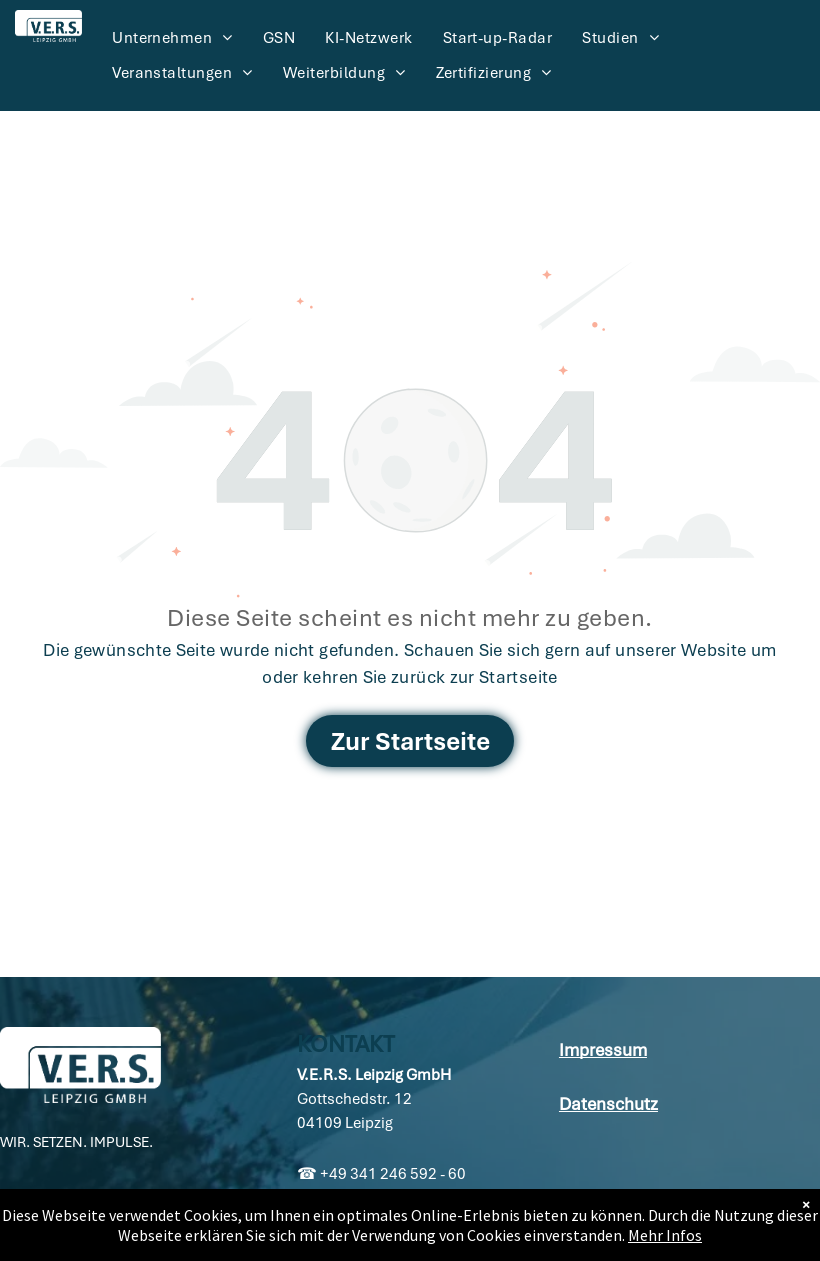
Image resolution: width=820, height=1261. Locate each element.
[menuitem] (172, 38)
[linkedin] (16, 1214)
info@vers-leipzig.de (383, 1222)
